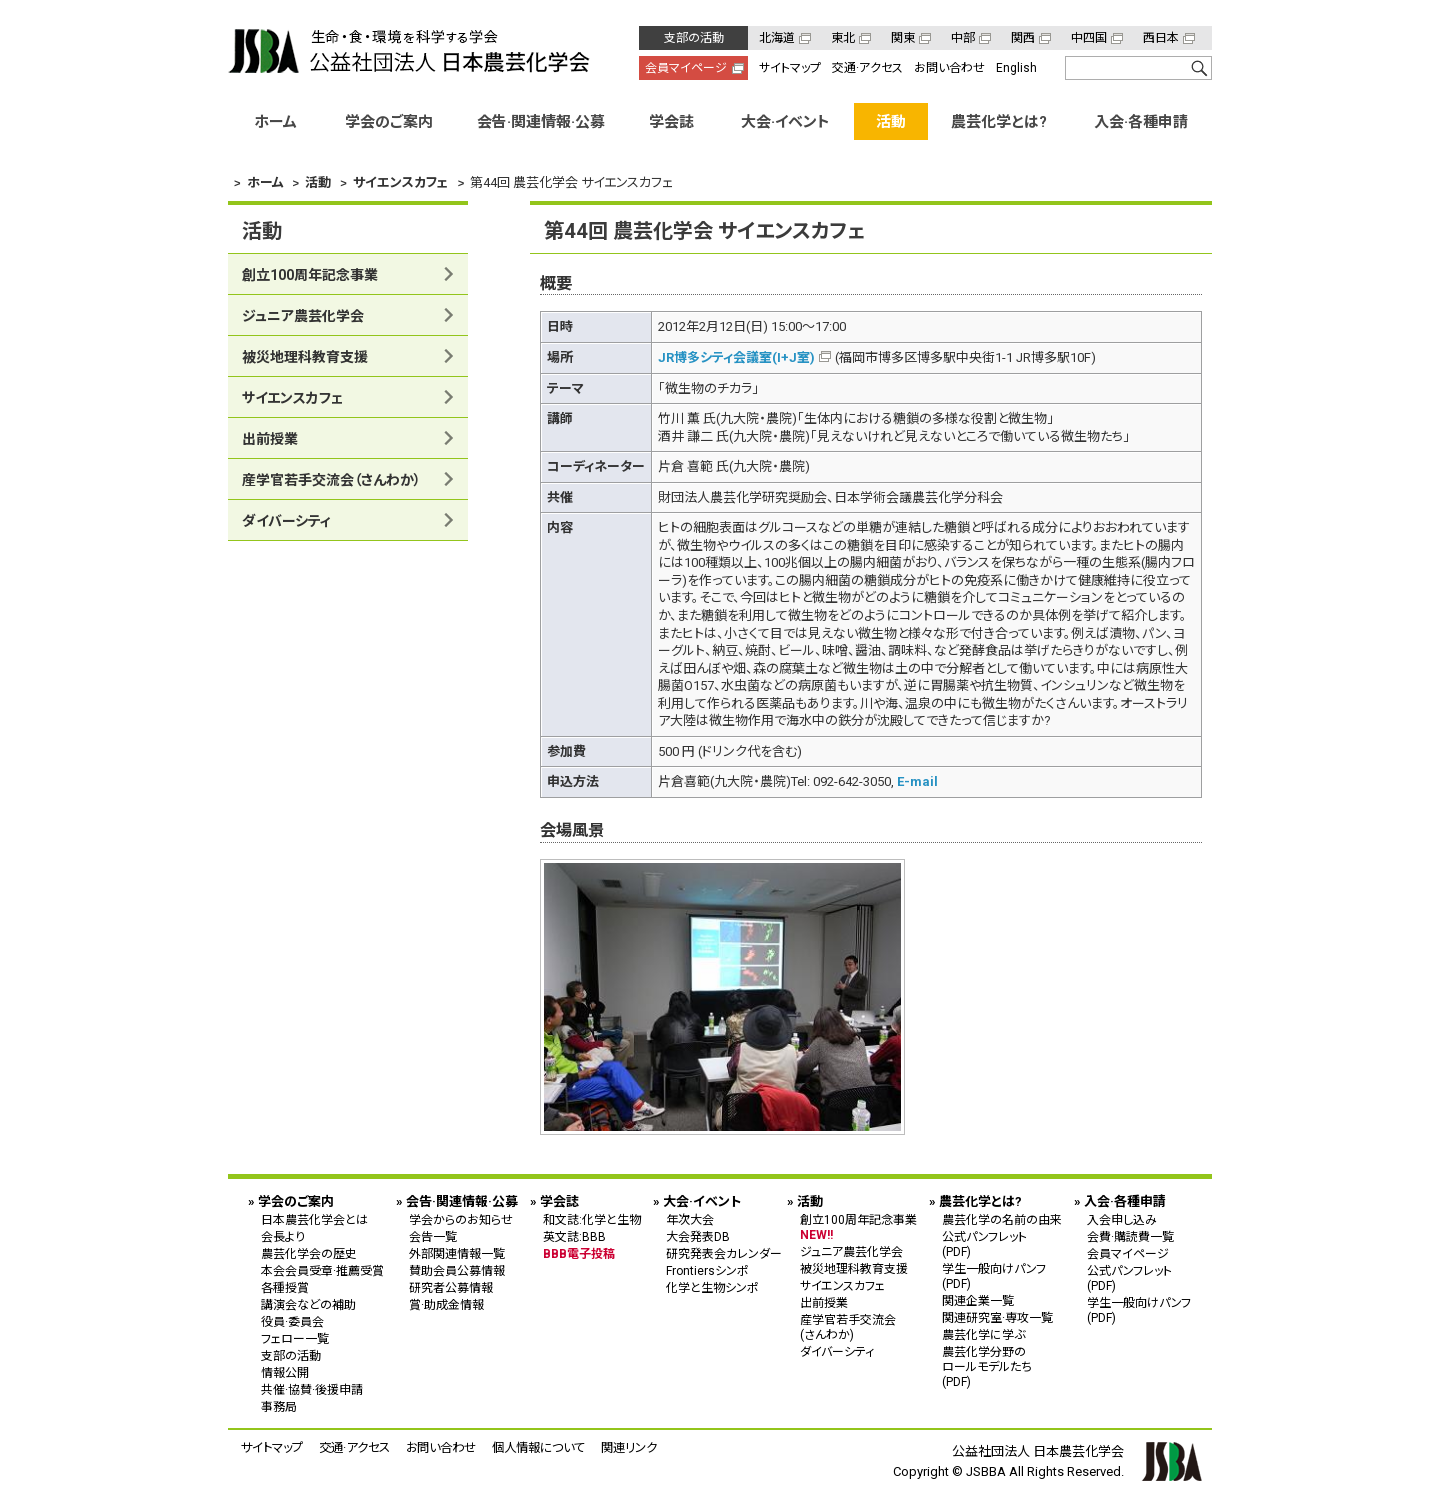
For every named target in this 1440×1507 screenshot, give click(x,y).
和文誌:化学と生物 (592, 1220)
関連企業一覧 (978, 1301)
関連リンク (629, 1447)
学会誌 (671, 122)
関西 (1023, 38)
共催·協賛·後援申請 (312, 1390)
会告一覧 (433, 1237)
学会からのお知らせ (461, 1220)
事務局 (279, 1407)
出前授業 (270, 439)
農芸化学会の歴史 (309, 1254)
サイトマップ (790, 68)
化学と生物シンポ (712, 1288)
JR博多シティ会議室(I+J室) (736, 357)
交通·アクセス (867, 68)
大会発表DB (698, 1237)
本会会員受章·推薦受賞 (322, 1271)
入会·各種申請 (1141, 122)
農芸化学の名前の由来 (1002, 1220)
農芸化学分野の (1002, 1366)
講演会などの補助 (308, 1305)
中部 (963, 38)
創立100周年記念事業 (310, 275)
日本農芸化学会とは (314, 1220)
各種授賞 (285, 1288)
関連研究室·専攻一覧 (997, 1318)
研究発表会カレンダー (724, 1254)
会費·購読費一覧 (1130, 1237)
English (1016, 68)
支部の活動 (694, 38)
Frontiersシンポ (707, 1271)
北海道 (777, 38)
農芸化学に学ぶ (983, 1335)
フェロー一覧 (295, 1339)
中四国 (1089, 38)
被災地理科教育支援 (305, 357)
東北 (843, 38)
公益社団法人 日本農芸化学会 (409, 51)
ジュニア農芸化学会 (303, 316)
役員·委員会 (292, 1322)
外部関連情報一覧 (457, 1254)
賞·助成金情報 (446, 1305)
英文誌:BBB (574, 1237)
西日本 (1161, 38)
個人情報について (538, 1447)
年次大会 (690, 1220)
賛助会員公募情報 (457, 1271)
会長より (283, 1237)
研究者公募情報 (451, 1288)
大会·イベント (785, 122)
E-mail (917, 781)
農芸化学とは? (999, 122)
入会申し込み (1122, 1220)
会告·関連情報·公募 (541, 122)
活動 (891, 122)
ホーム (275, 122)
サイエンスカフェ (292, 398)
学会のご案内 (389, 122)
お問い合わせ (949, 68)
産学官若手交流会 (331, 480)
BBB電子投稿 (579, 1254)
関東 (903, 38)
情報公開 (285, 1373)
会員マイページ (686, 68)
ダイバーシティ (286, 521)
